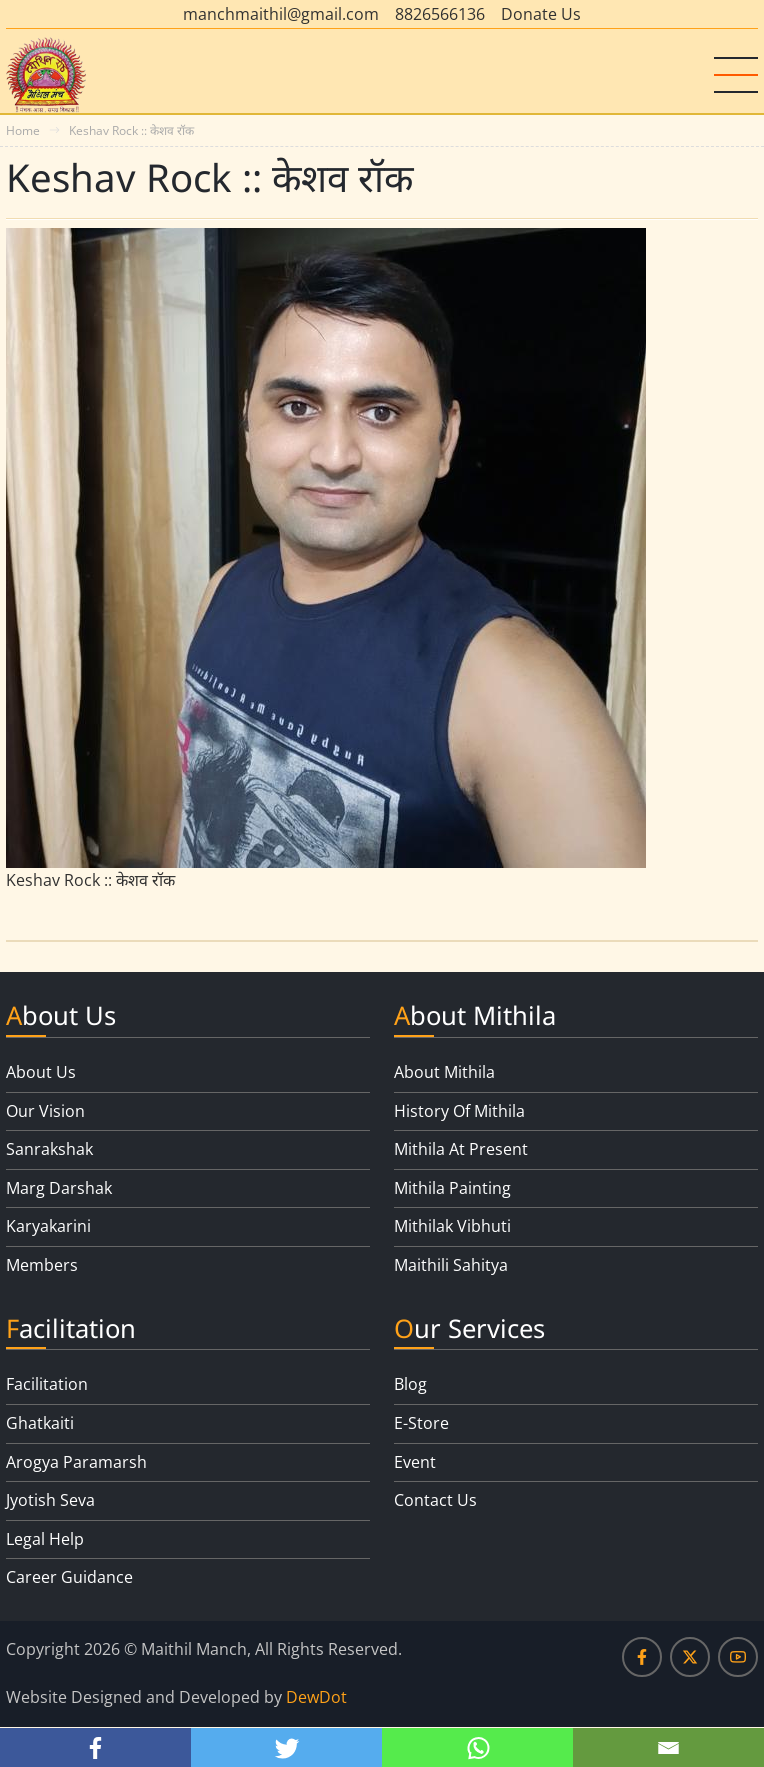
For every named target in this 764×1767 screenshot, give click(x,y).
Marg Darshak (59, 1188)
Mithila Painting (452, 1188)
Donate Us (541, 14)
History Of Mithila (459, 1111)
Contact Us (435, 1500)
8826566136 (440, 14)
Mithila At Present (461, 1149)
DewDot (316, 1697)
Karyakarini (48, 1226)
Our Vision (45, 1111)
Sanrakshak (49, 1149)
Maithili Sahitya (451, 1265)
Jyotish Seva (50, 1500)
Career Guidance (69, 1577)
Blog (410, 1384)
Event (415, 1462)
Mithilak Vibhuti (452, 1226)
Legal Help (45, 1539)
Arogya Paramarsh (76, 1462)
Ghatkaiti (40, 1423)
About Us (41, 1072)
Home (23, 130)
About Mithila (444, 1072)
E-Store (421, 1423)
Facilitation (47, 1384)
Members (42, 1265)
